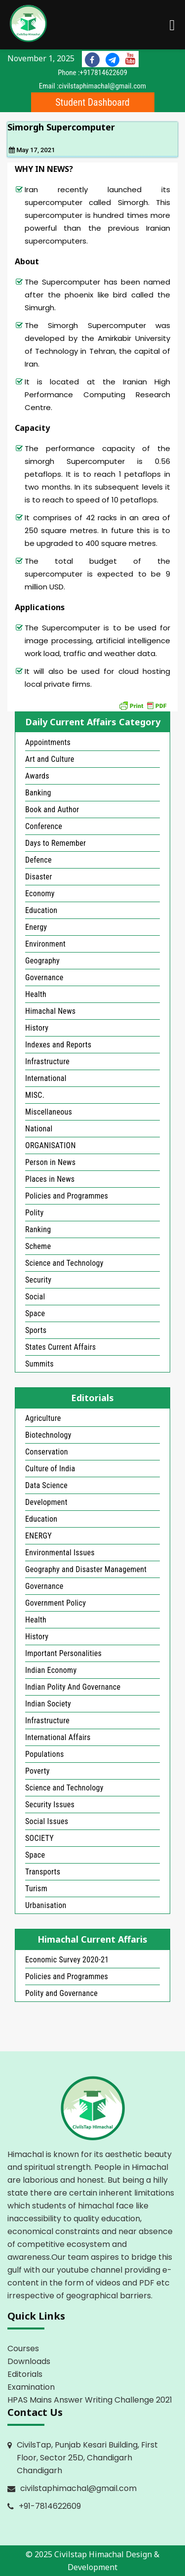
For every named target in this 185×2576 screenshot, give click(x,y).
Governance (44, 977)
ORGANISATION (50, 1145)
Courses (23, 2348)
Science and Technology (64, 1263)
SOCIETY (39, 1838)
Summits (39, 1364)
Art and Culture (49, 759)
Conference (43, 826)
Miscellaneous (48, 1112)
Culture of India (50, 1468)
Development (46, 1502)
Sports (35, 1330)
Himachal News (50, 1011)
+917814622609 (103, 72)
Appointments (48, 742)
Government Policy (55, 1603)
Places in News (49, 1179)
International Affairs (58, 1737)
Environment (45, 944)
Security (38, 1280)
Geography (42, 960)
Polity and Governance (61, 1993)
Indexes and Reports (58, 1044)
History (36, 1028)
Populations (44, 1754)
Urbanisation (46, 1905)
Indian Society (48, 1703)
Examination (31, 2387)
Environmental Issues (60, 1552)
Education (41, 910)
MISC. (34, 1095)
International (46, 1078)
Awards (37, 776)
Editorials (24, 2374)
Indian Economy (50, 1670)
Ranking (38, 1229)
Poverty (37, 1771)
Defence (38, 860)
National (39, 1128)
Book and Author (52, 809)
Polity (34, 1212)
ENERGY (38, 1535)
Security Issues (49, 1804)
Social (35, 1296)
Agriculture (43, 1418)
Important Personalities (63, 1653)
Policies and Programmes (66, 1196)
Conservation (46, 1451)
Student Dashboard (92, 102)
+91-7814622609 (50, 2506)
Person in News (50, 1162)
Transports (42, 1871)
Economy (40, 893)
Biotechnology (48, 1435)
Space (35, 1313)
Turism (36, 1888)
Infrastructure (47, 1061)
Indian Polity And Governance (72, 1687)
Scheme (38, 1246)
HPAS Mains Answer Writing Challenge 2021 (89, 2400)
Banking (38, 792)
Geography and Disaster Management (86, 1569)
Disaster (38, 876)
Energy (36, 927)
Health (35, 994)
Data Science (46, 1485)
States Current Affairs (60, 1347)
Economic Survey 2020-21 (67, 1959)
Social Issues (46, 1821)
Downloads (28, 2361)
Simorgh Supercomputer (61, 127)
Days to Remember (55, 843)
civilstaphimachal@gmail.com (103, 86)
